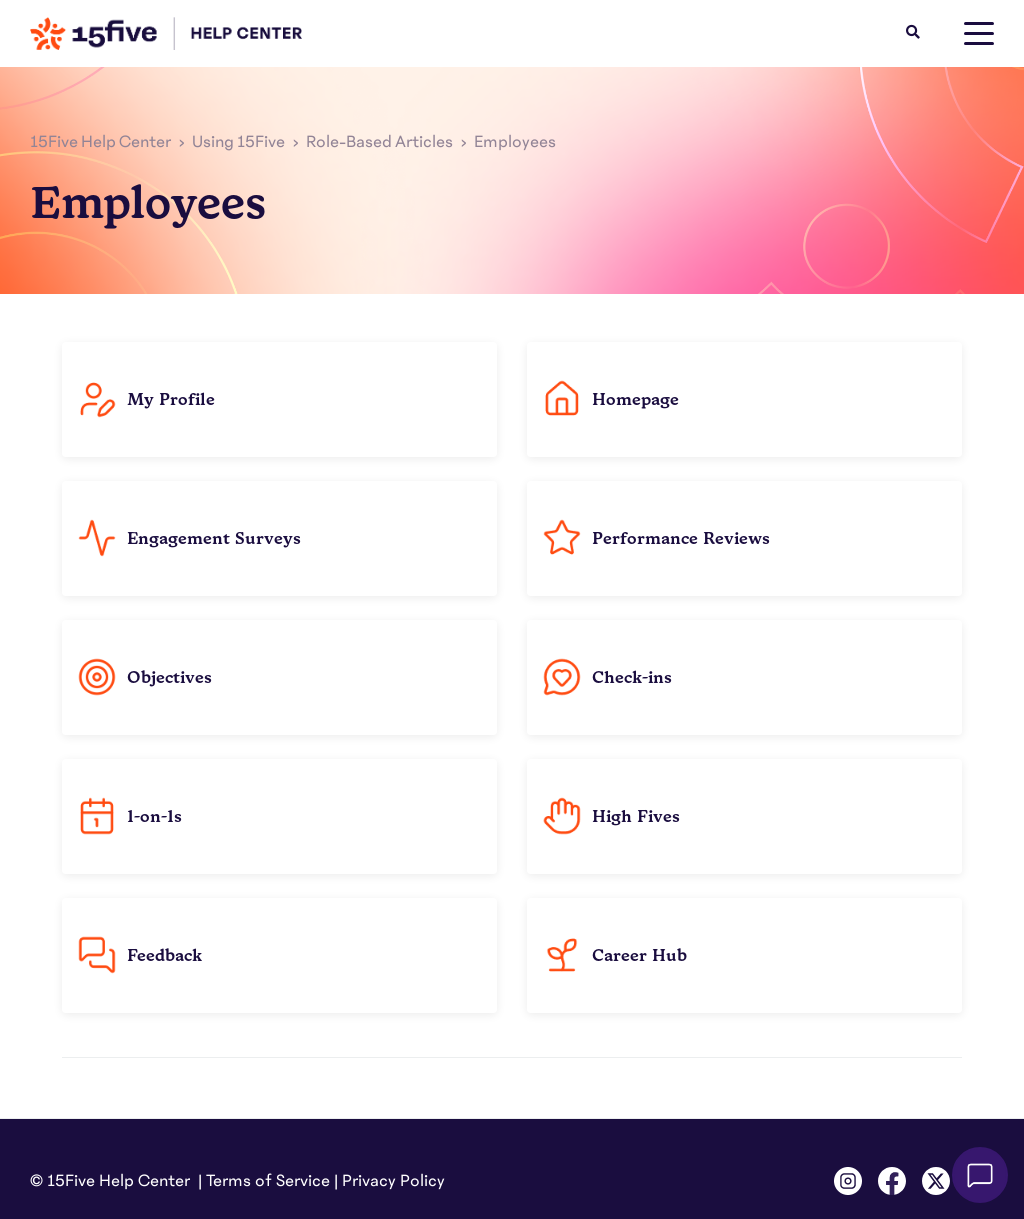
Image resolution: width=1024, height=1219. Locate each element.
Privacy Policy (393, 1181)
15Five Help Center (100, 142)
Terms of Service (268, 1181)
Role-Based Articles (379, 142)
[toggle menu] (979, 34)
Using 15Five (238, 142)
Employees (515, 142)
